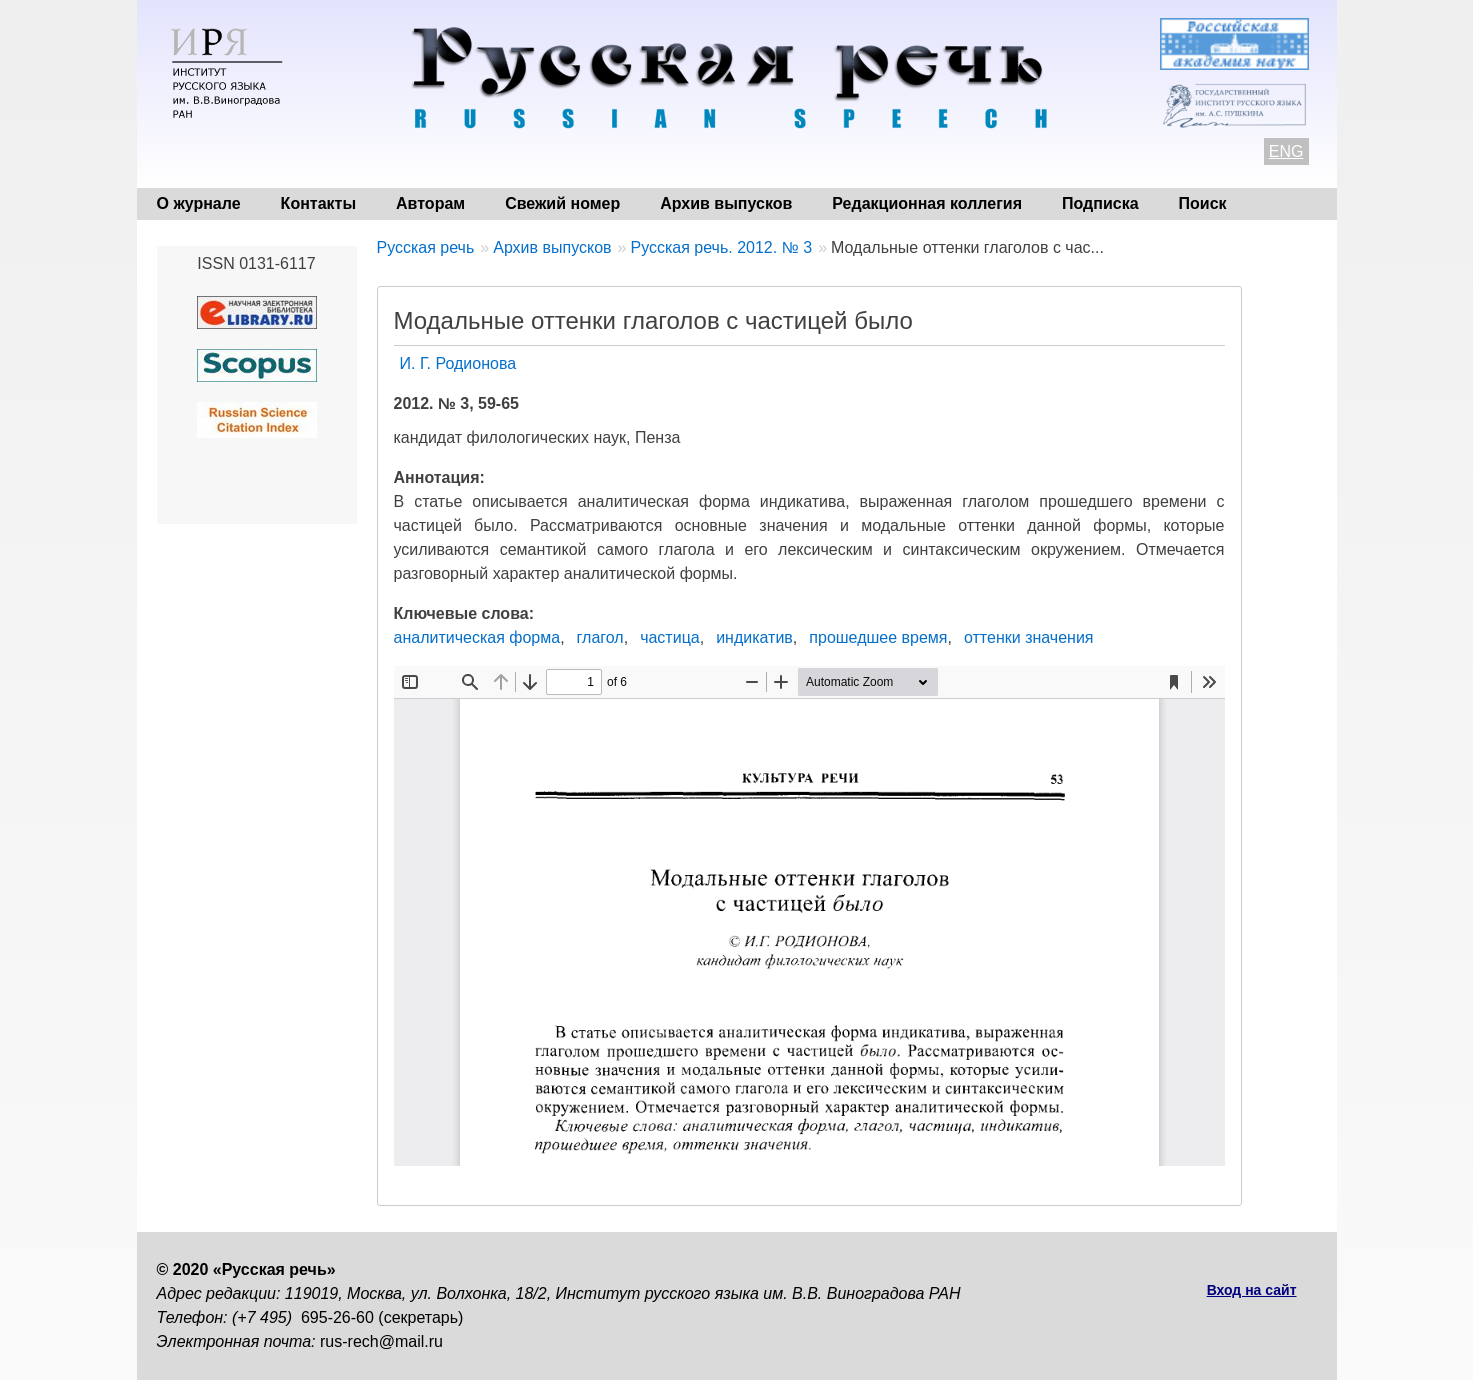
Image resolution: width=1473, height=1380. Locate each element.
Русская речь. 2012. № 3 (721, 247)
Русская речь (426, 247)
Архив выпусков (726, 203)
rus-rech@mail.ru (381, 1341)
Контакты (318, 203)
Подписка (1100, 203)
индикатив (754, 637)
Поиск (1203, 203)
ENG (1286, 151)
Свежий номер (562, 203)
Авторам (430, 203)
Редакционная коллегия (927, 203)
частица (670, 637)
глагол (600, 637)
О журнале (199, 203)
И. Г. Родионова (458, 363)
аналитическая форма (477, 637)
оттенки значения (1029, 637)
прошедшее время (878, 637)
